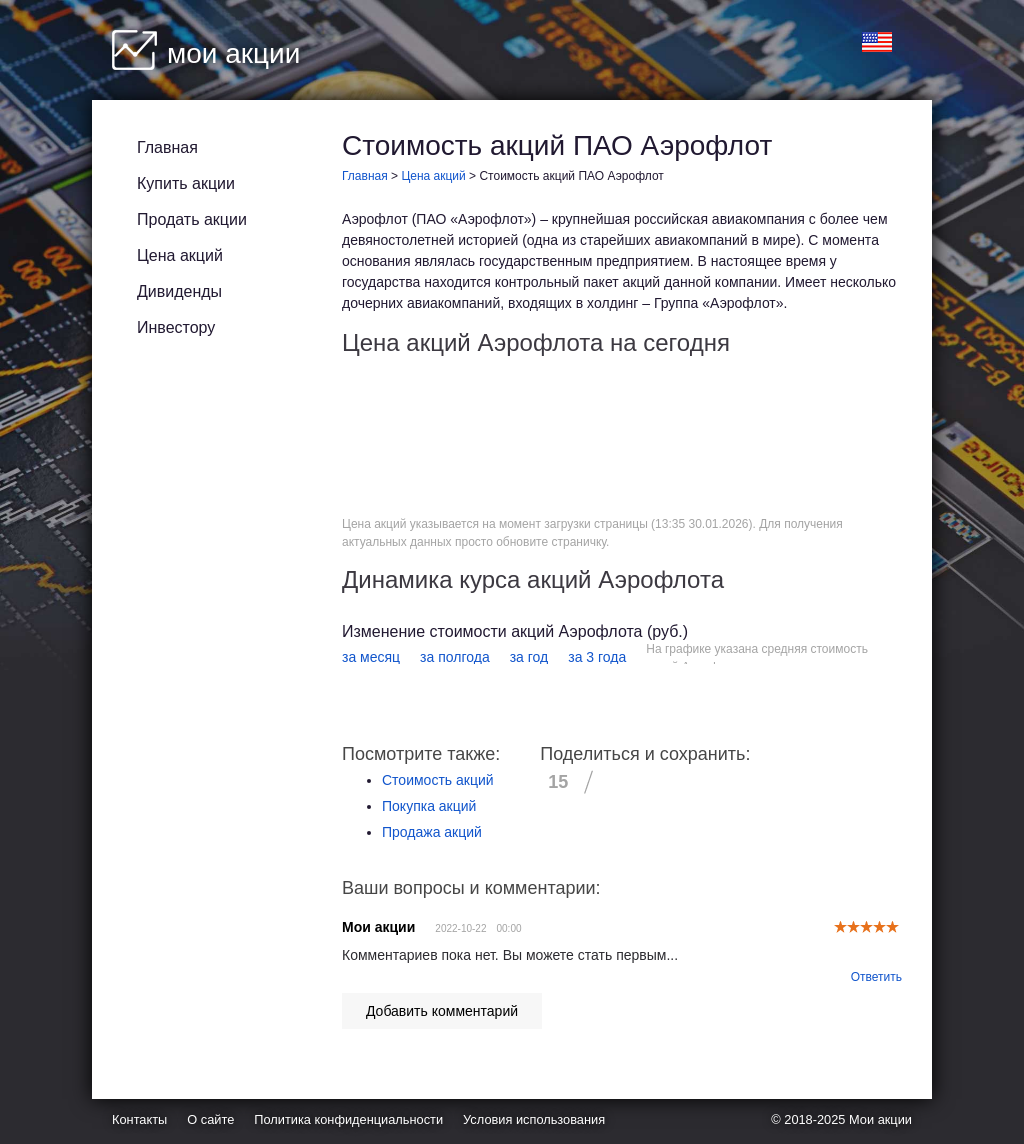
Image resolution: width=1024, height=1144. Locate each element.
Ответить (876, 977)
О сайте (210, 1119)
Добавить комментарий (442, 1011)
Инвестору (176, 327)
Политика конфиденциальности (348, 1119)
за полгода (455, 657)
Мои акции (880, 1119)
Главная (167, 147)
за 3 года (597, 657)
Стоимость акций (438, 780)
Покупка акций (429, 806)
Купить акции (186, 183)
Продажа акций (432, 832)
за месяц (371, 657)
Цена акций (180, 255)
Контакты (139, 1119)
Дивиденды (179, 291)
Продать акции (192, 219)
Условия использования (534, 1119)
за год (529, 657)
